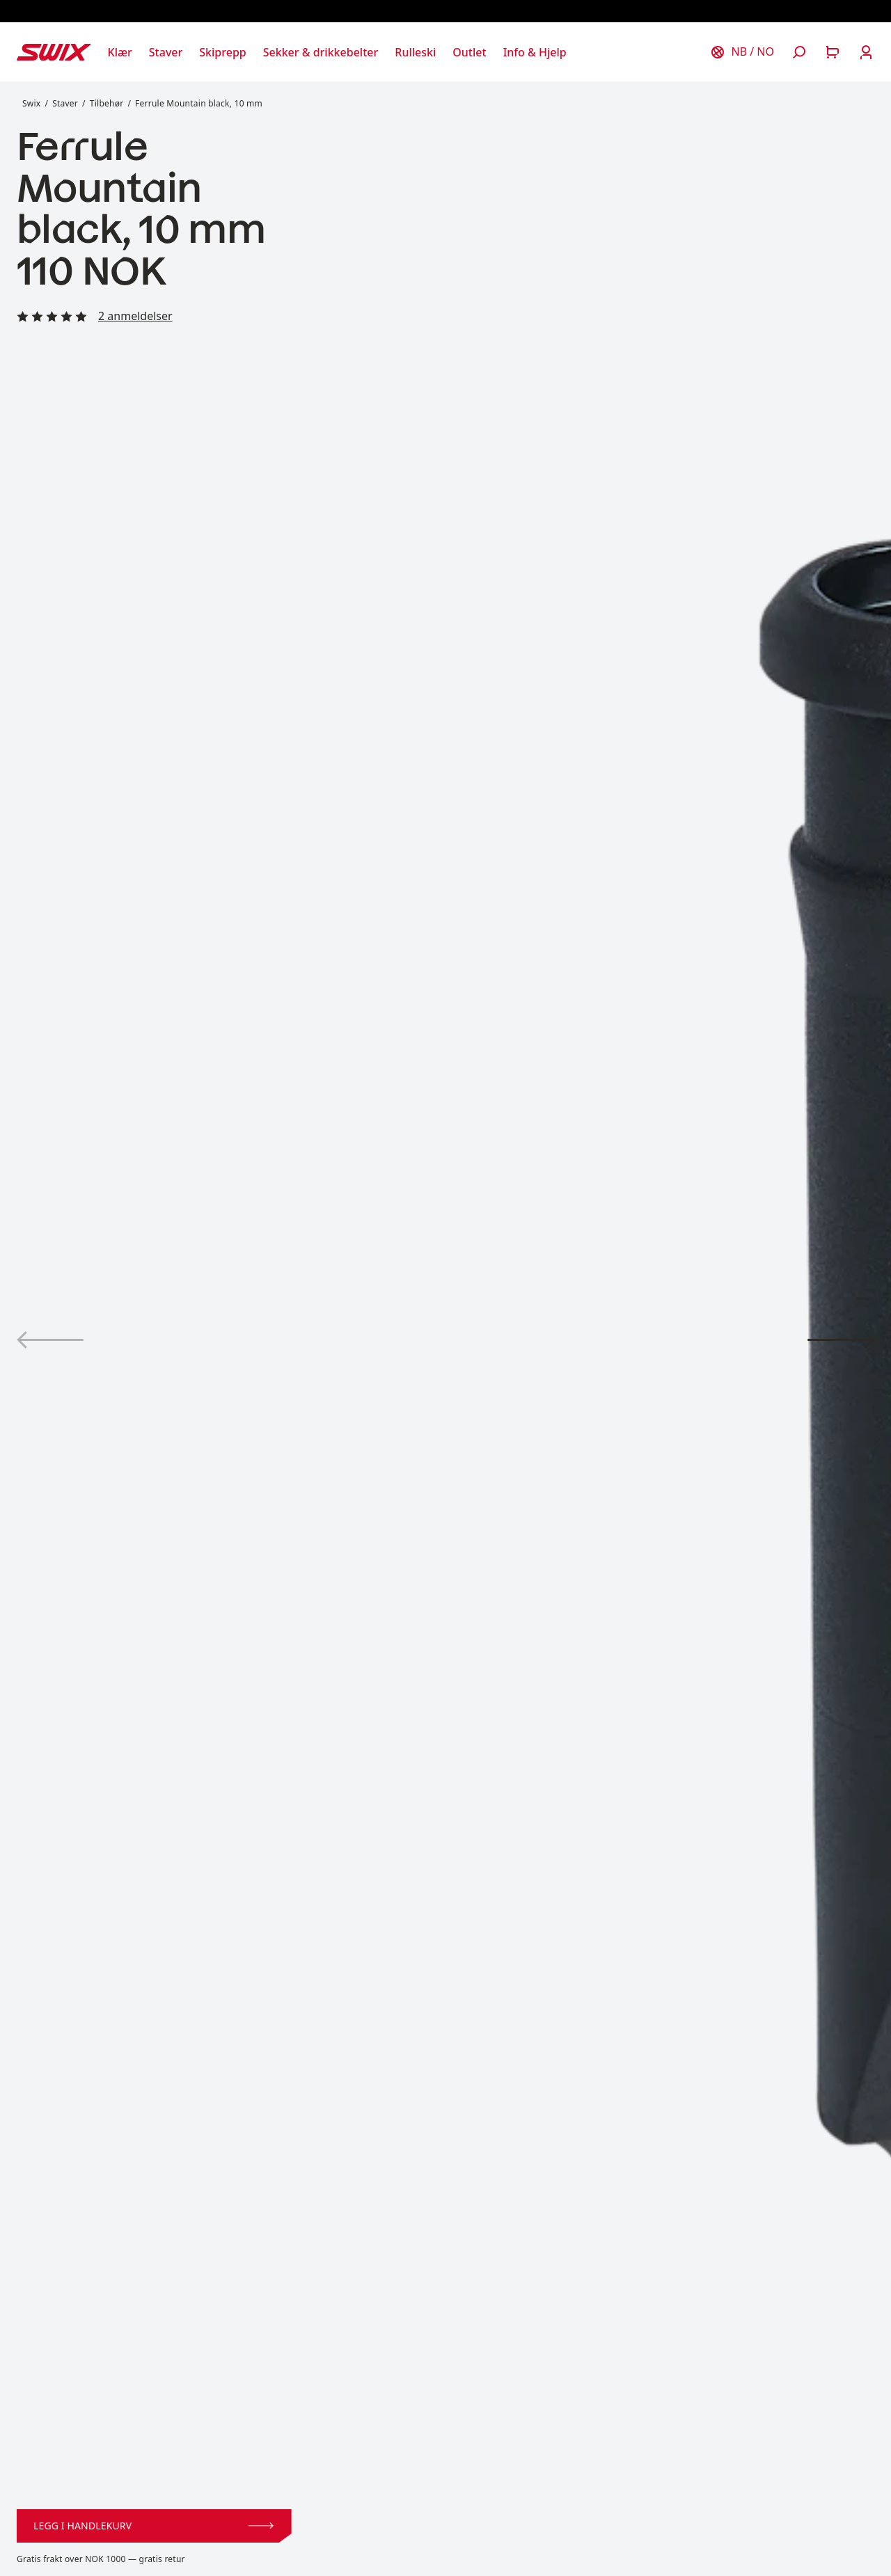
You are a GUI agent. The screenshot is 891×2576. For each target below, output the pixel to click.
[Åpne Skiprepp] (222, 52)
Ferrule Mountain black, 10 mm (198, 103)
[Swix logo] (54, 52)
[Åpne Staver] (165, 52)
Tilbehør (107, 103)
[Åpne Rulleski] (415, 52)
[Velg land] (742, 52)
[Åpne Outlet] (469, 52)
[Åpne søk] (799, 52)
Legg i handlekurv (153, 2525)
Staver (65, 103)
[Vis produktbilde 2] (840, 1340)
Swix (31, 103)
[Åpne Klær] (120, 52)
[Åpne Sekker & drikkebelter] (321, 52)
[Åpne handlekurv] (832, 52)
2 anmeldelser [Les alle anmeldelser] (135, 316)
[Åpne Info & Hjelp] (535, 52)
